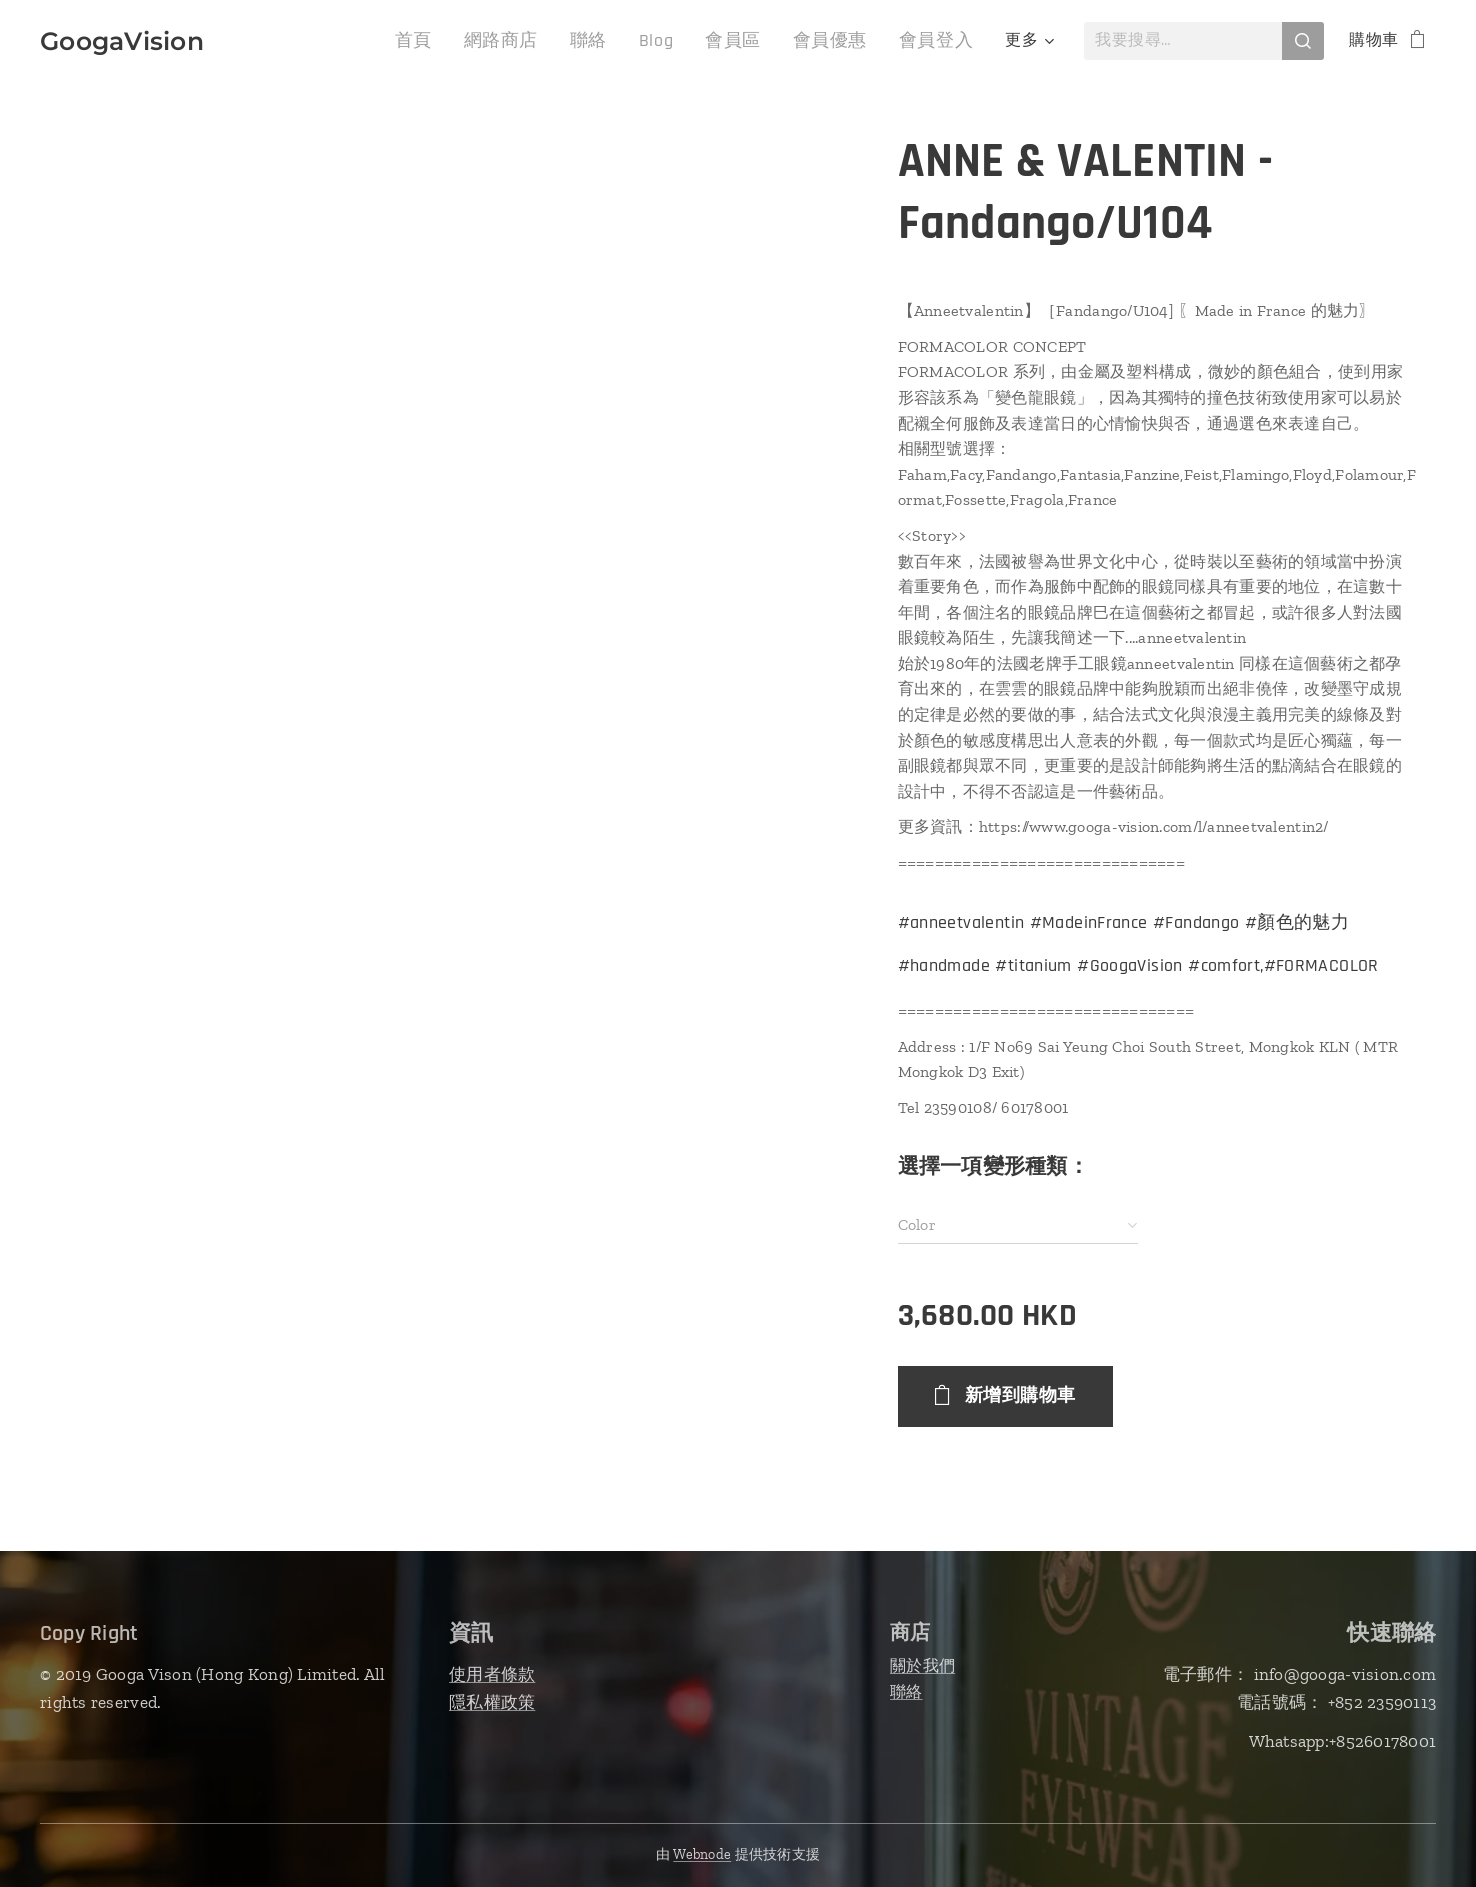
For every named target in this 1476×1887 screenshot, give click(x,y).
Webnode (702, 1854)
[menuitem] (279, 41)
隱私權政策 (492, 1702)
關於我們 (922, 1665)
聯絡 (906, 1691)
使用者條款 (492, 1674)
